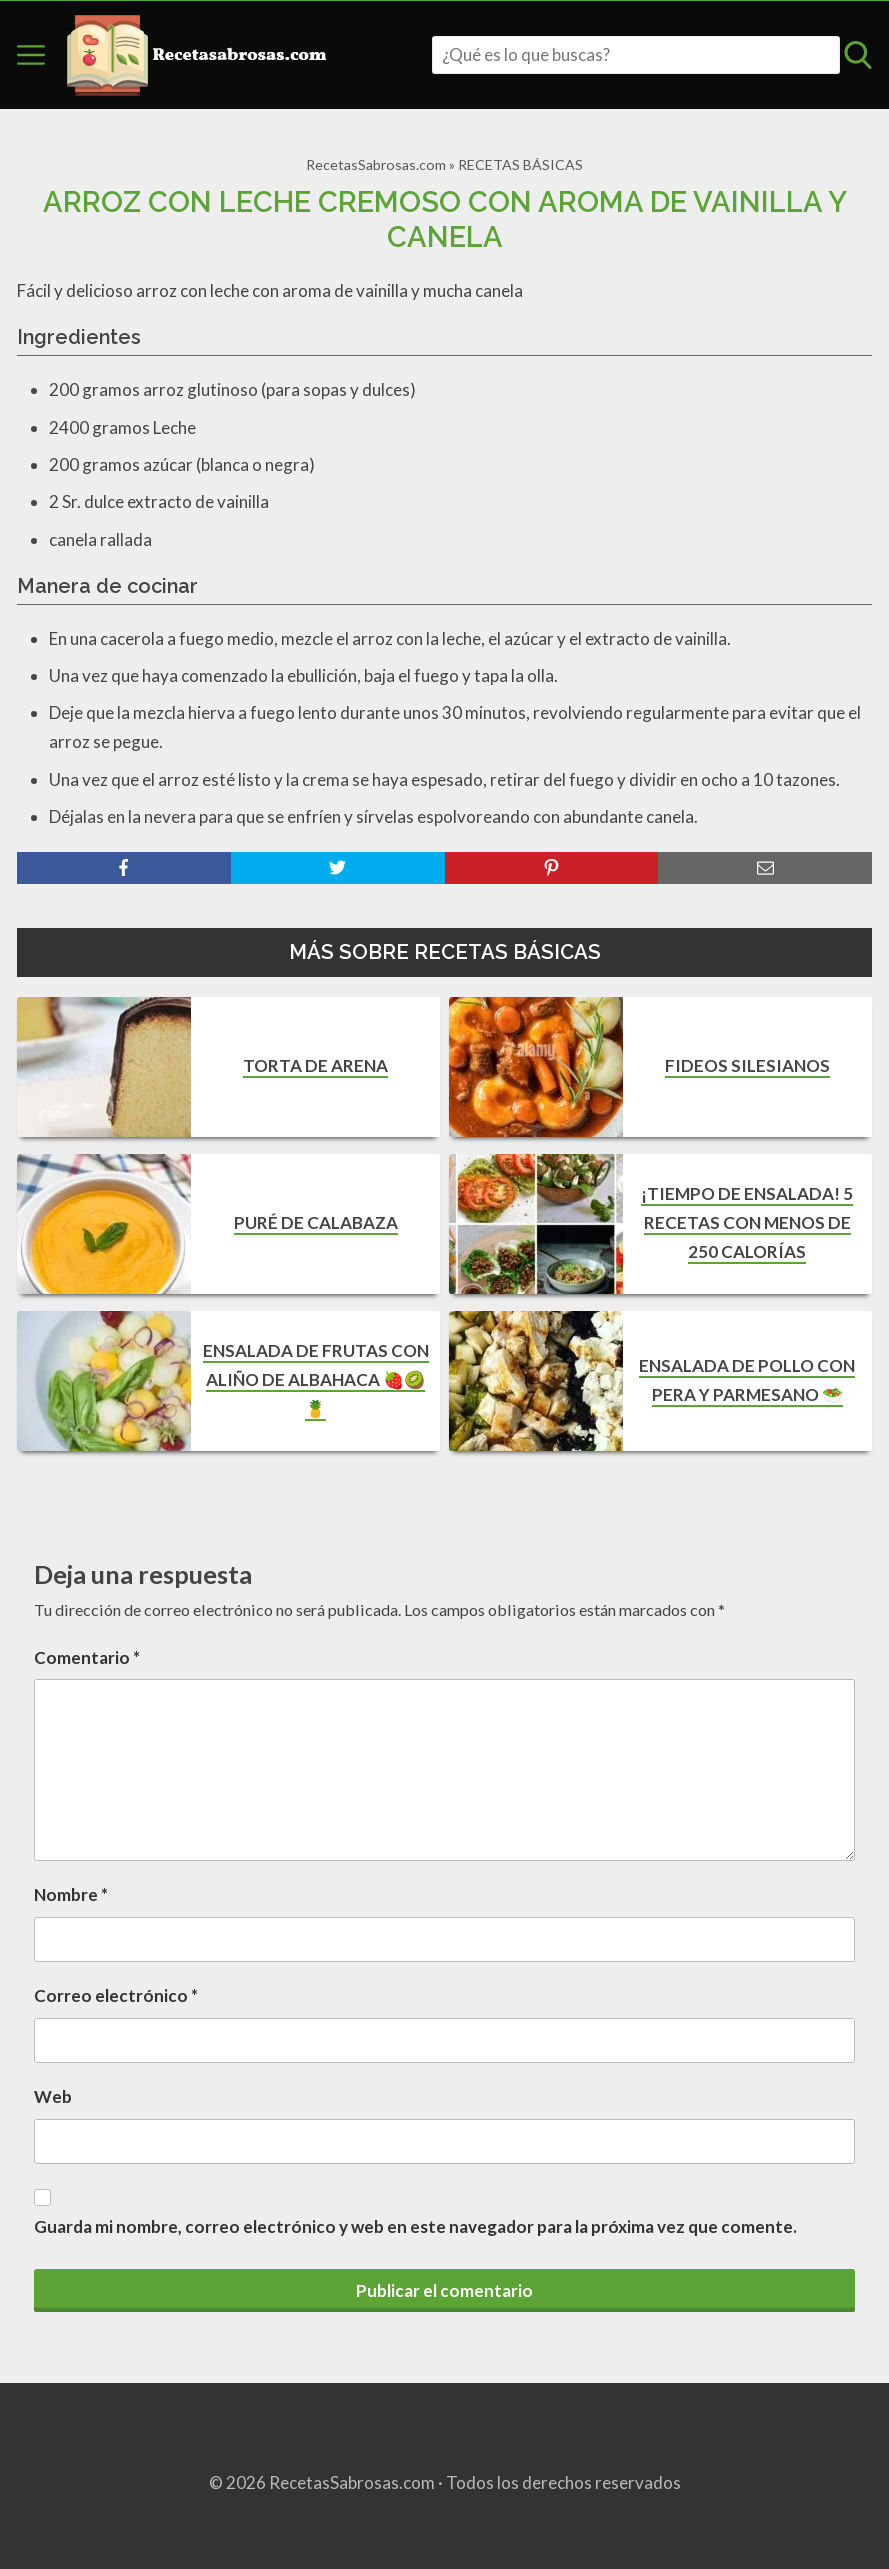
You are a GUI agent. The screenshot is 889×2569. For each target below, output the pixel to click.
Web (53, 2096)
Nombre (71, 1894)
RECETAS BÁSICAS (520, 164)
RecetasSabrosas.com (376, 164)
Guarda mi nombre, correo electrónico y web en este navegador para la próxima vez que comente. (415, 2226)
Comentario (87, 1657)
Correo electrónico (116, 1995)
